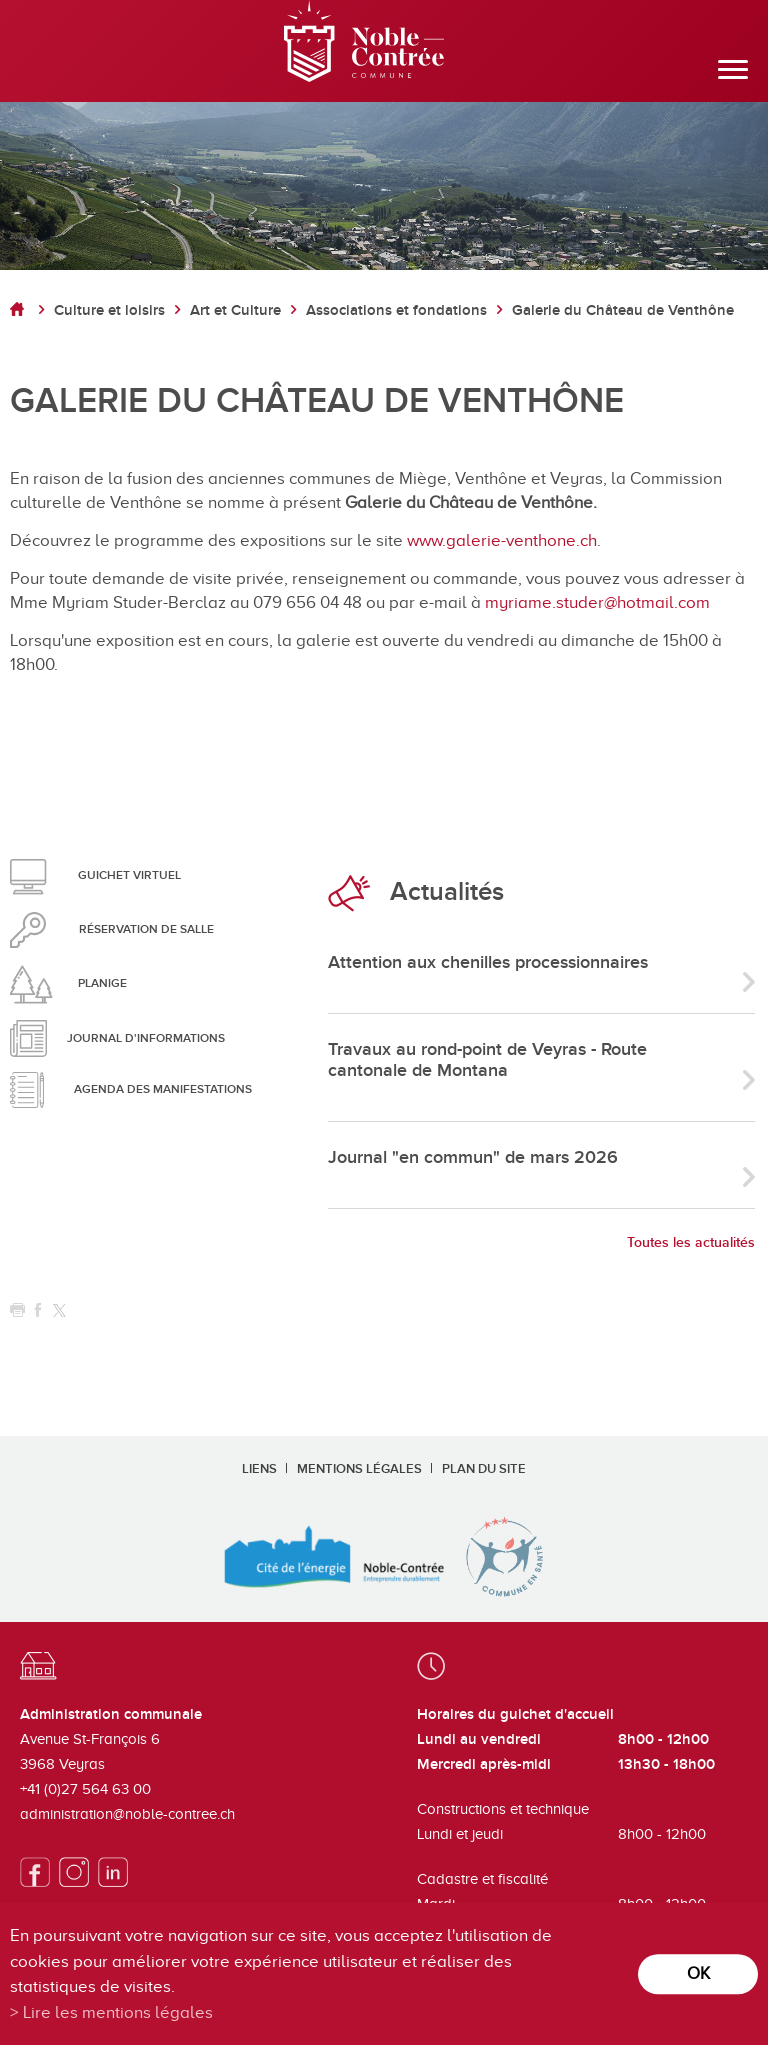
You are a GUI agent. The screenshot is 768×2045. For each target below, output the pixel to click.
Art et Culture (235, 310)
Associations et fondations (396, 310)
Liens (259, 1469)
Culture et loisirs (109, 310)
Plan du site (484, 1469)
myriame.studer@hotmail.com (597, 602)
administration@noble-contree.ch (127, 1814)
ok (698, 1973)
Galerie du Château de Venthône (623, 310)
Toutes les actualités (691, 1242)
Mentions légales (359, 1469)
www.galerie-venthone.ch (502, 540)
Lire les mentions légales (118, 2012)
